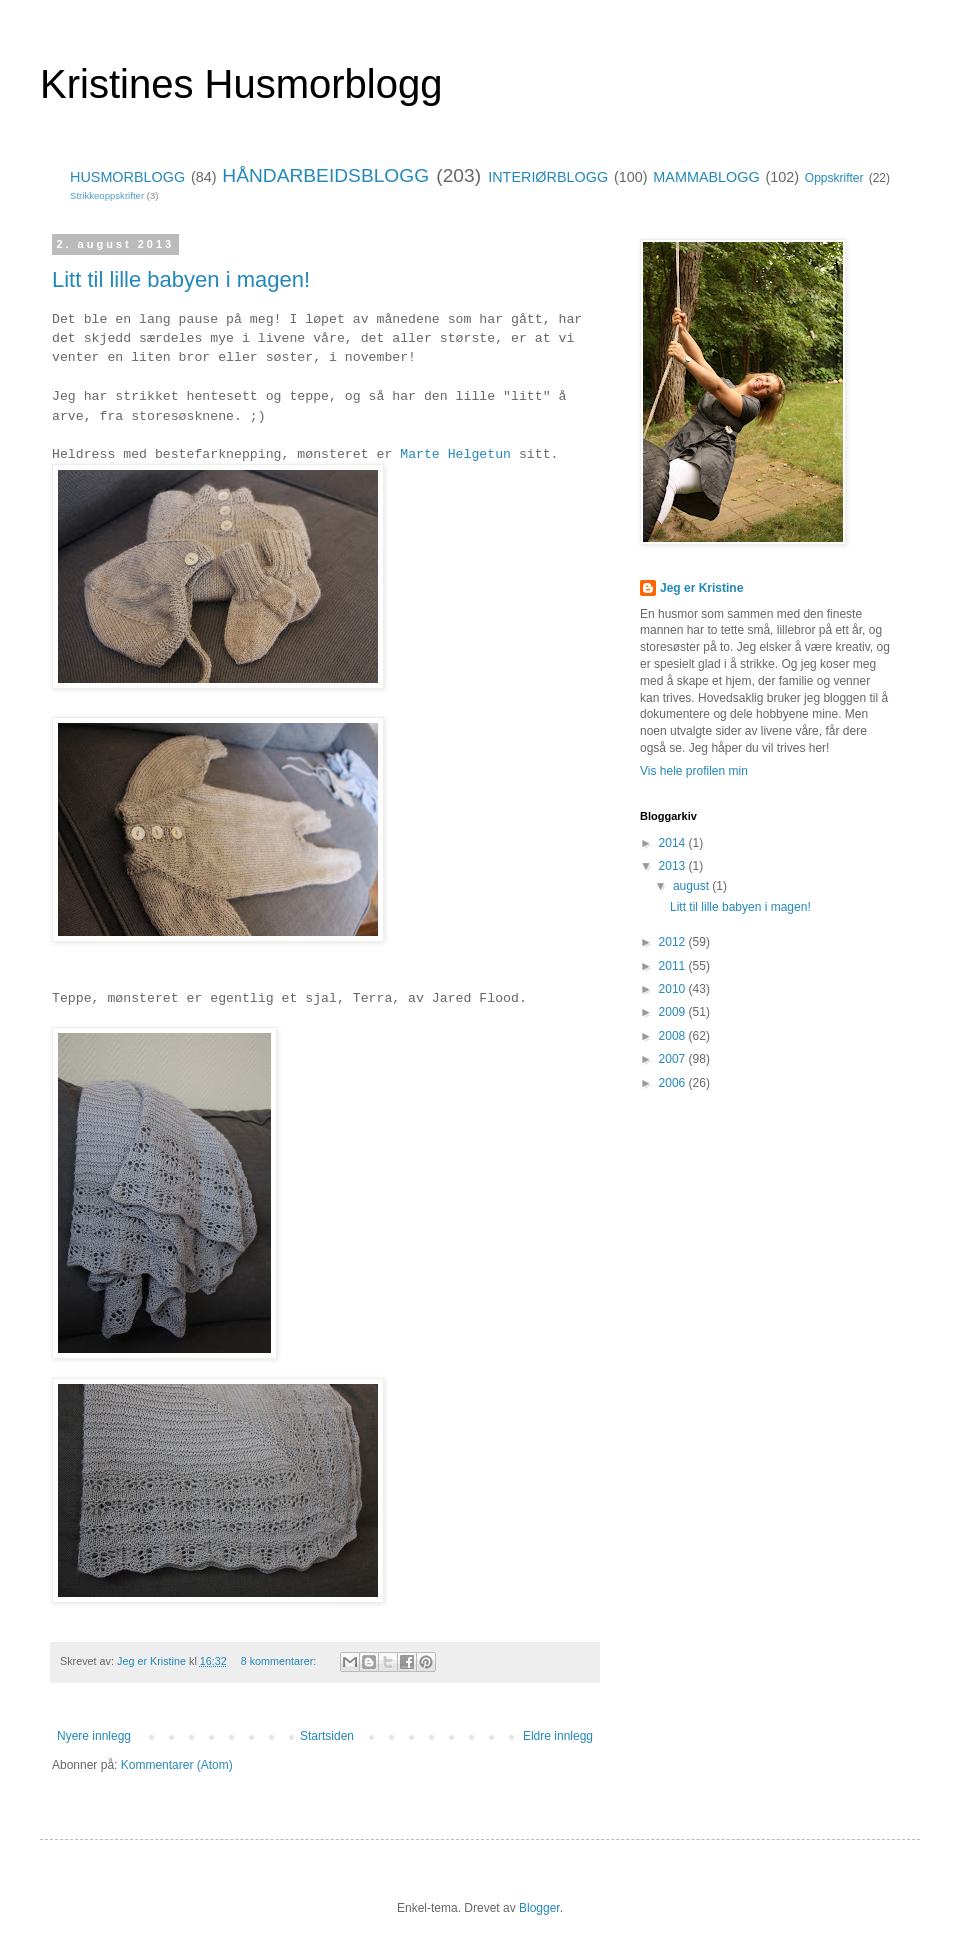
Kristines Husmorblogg (241, 84)
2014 (674, 843)
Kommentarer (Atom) (177, 1765)
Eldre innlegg (558, 1736)
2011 (674, 966)
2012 (674, 942)
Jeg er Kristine (701, 588)
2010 (674, 989)
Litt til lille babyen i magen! (181, 279)
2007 (674, 1059)
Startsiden (327, 1736)
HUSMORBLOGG (127, 177)
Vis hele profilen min (694, 771)
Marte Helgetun (455, 454)
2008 (674, 1036)
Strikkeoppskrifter (107, 195)
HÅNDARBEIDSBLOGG (325, 175)
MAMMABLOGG (706, 177)
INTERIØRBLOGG (548, 177)
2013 (674, 866)
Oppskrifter (834, 178)
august (692, 886)
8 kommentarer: (280, 1661)
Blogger (539, 1908)
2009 (674, 1012)
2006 (674, 1083)
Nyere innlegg (94, 1736)
